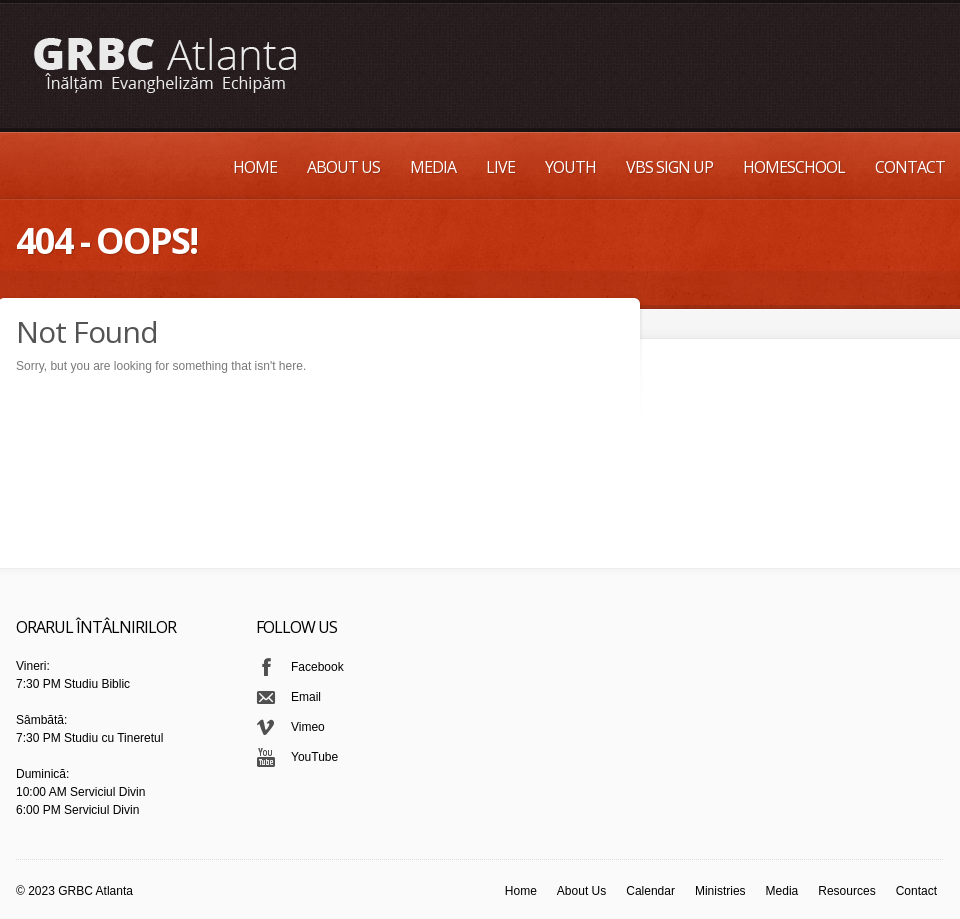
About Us (343, 167)
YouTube (314, 757)
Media (433, 167)
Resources (846, 891)
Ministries (720, 891)
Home (255, 167)
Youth (570, 167)
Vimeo (308, 727)
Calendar (650, 891)
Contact (910, 167)
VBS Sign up (669, 167)
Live (500, 167)
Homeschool (794, 167)
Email (306, 697)
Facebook (317, 667)
